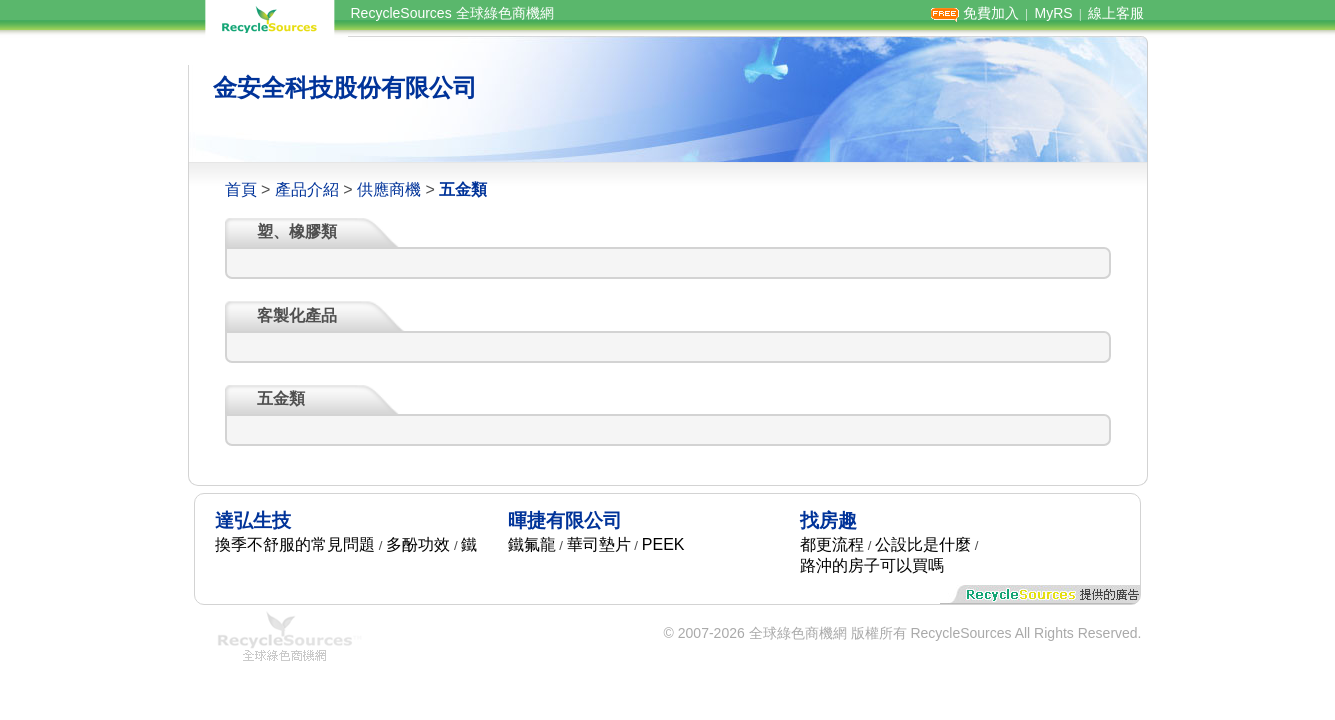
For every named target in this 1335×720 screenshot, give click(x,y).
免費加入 (991, 13)
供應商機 (389, 189)
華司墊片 (599, 544)
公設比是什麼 (923, 544)
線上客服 (1116, 13)
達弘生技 (253, 520)
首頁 (241, 189)
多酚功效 (418, 544)
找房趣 (828, 520)
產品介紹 (307, 189)
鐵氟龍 (532, 544)
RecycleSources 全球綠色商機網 (452, 13)
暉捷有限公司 (565, 520)
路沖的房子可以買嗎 (872, 565)
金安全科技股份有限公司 (345, 87)
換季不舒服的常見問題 (295, 544)
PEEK (663, 544)
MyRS (1053, 13)
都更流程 (832, 544)
